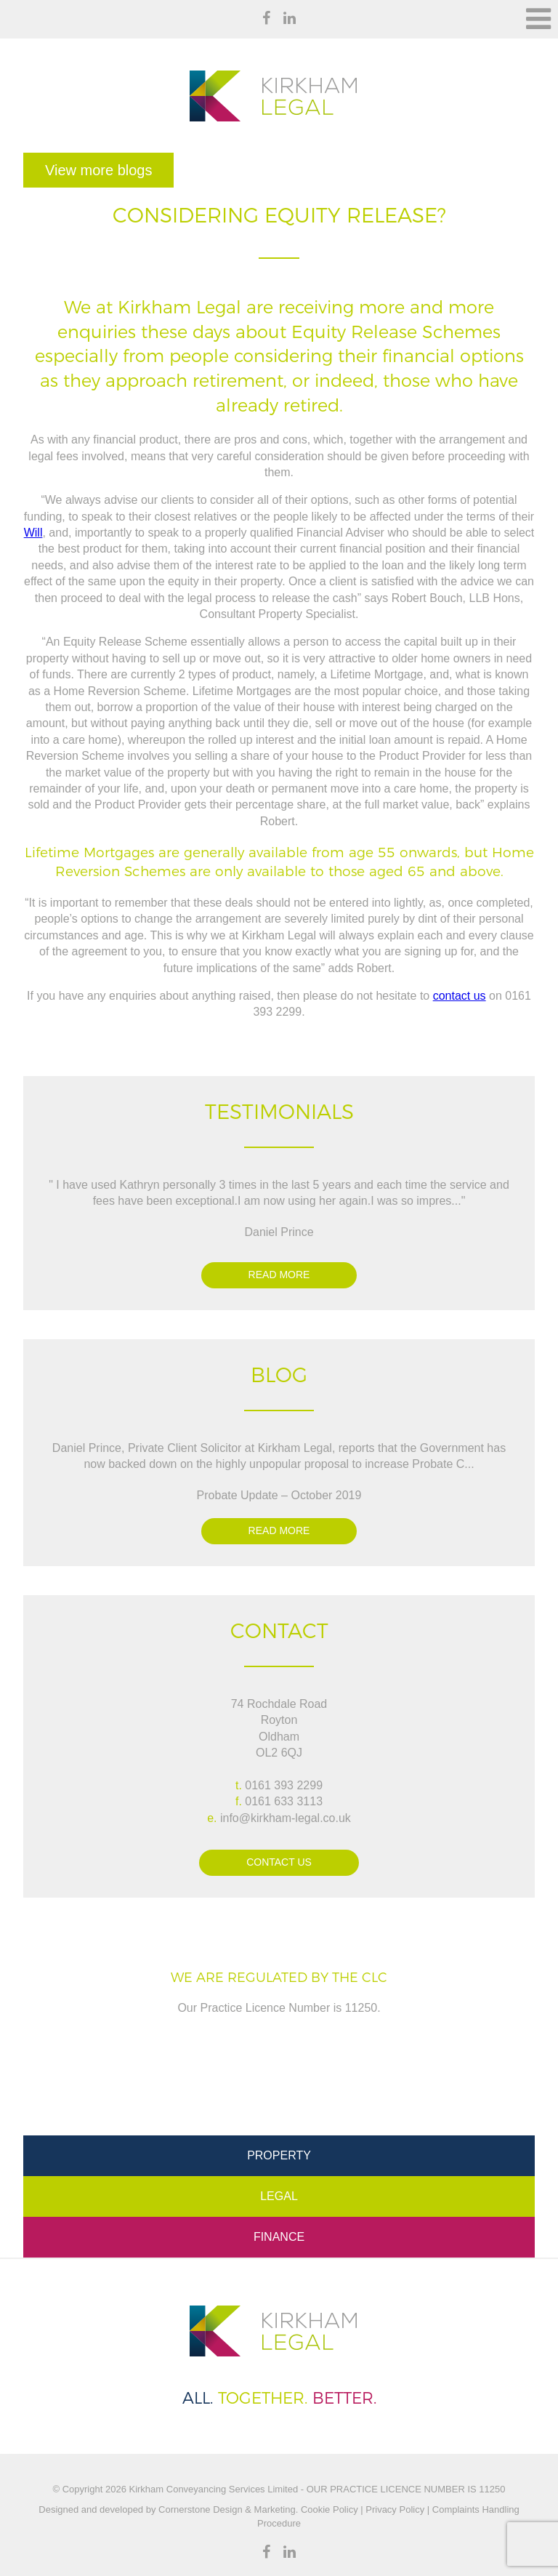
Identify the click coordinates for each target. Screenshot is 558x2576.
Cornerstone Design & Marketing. (228, 2509)
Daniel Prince (278, 1232)
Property (279, 2155)
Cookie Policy (327, 2509)
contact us (459, 996)
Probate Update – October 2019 (279, 1495)
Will (33, 532)
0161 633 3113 (284, 1801)
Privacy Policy (394, 2509)
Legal (279, 2196)
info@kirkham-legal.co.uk (285, 1818)
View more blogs (98, 170)
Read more (279, 1274)
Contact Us (279, 1862)
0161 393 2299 (284, 1785)
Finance (279, 2237)
